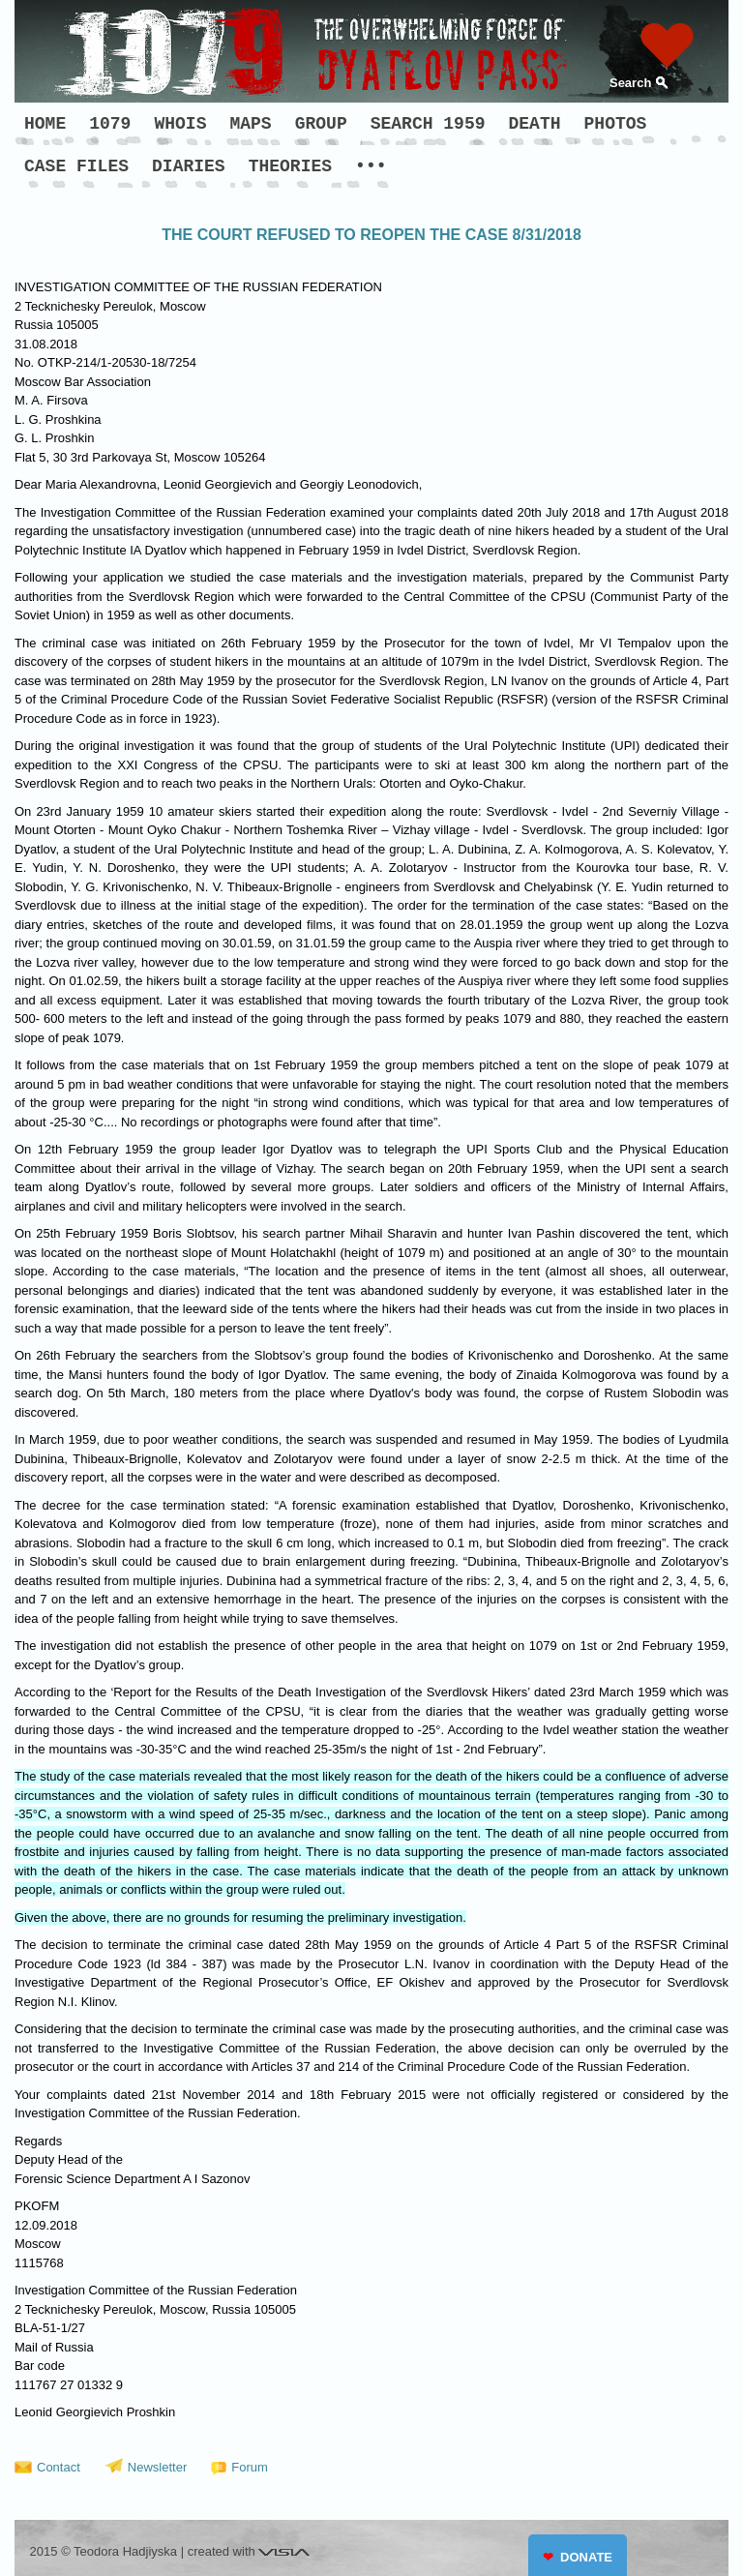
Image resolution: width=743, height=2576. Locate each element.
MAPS (250, 124)
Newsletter (157, 2467)
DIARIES (188, 166)
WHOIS (180, 124)
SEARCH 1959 (428, 124)
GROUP (321, 124)
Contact (58, 2467)
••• (370, 166)
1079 (110, 124)
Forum (249, 2467)
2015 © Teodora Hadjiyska (103, 2551)
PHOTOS (615, 124)
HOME (45, 124)
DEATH (535, 124)
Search (630, 82)
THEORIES (290, 166)
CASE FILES (76, 166)
